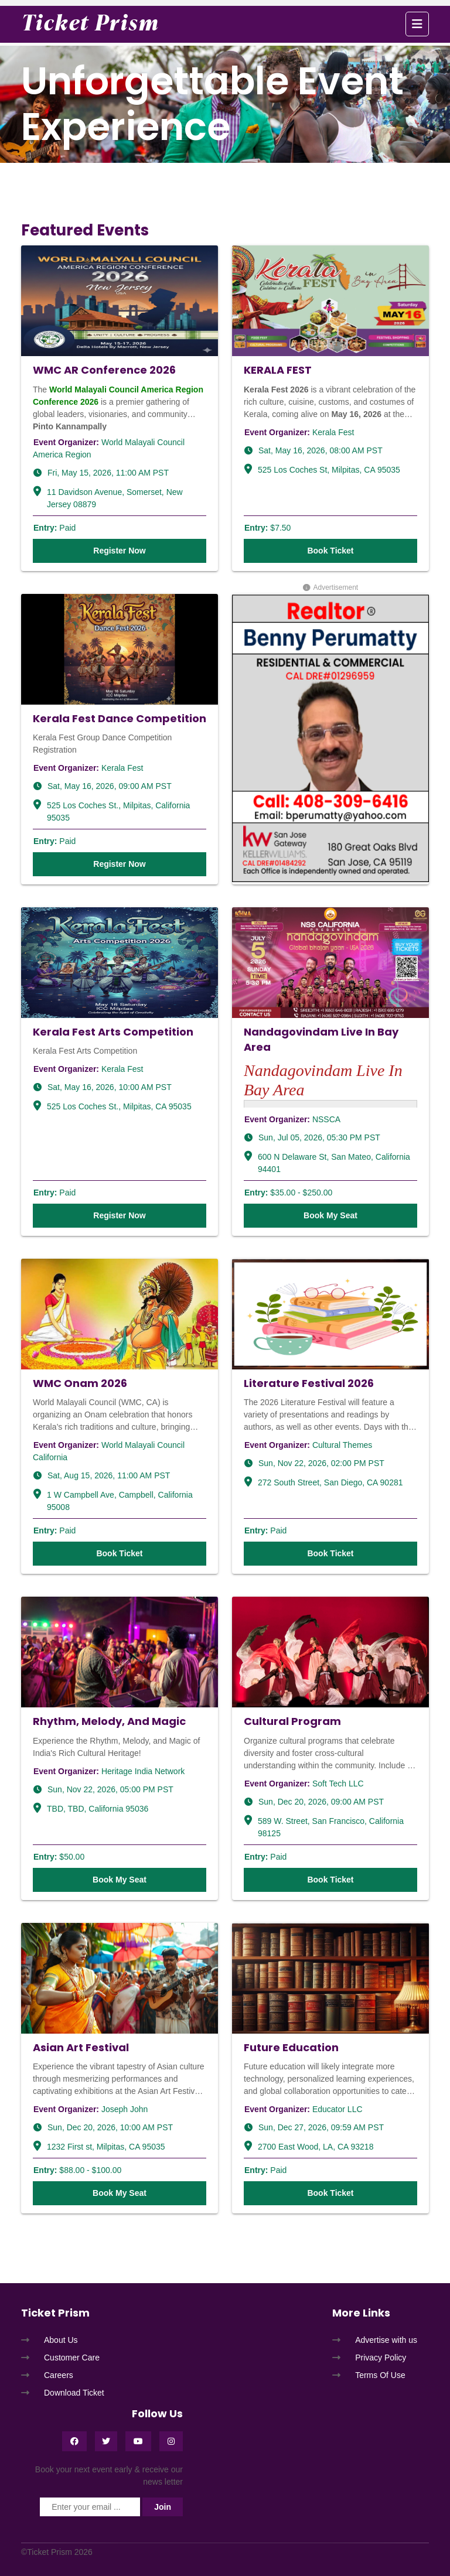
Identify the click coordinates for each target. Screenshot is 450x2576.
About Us (61, 2340)
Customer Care (72, 2357)
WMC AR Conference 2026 (104, 370)
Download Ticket (74, 2392)
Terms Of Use (380, 2375)
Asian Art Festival (81, 2047)
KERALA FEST (278, 370)
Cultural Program (292, 1721)
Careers (58, 2375)
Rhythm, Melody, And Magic (109, 1721)
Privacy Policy (380, 2357)
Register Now (119, 550)
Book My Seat (330, 1215)
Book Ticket (330, 550)
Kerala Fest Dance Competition (119, 718)
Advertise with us (386, 2340)
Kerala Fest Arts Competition (113, 1031)
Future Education (291, 2047)
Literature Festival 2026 (309, 1383)
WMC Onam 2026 (80, 1383)
